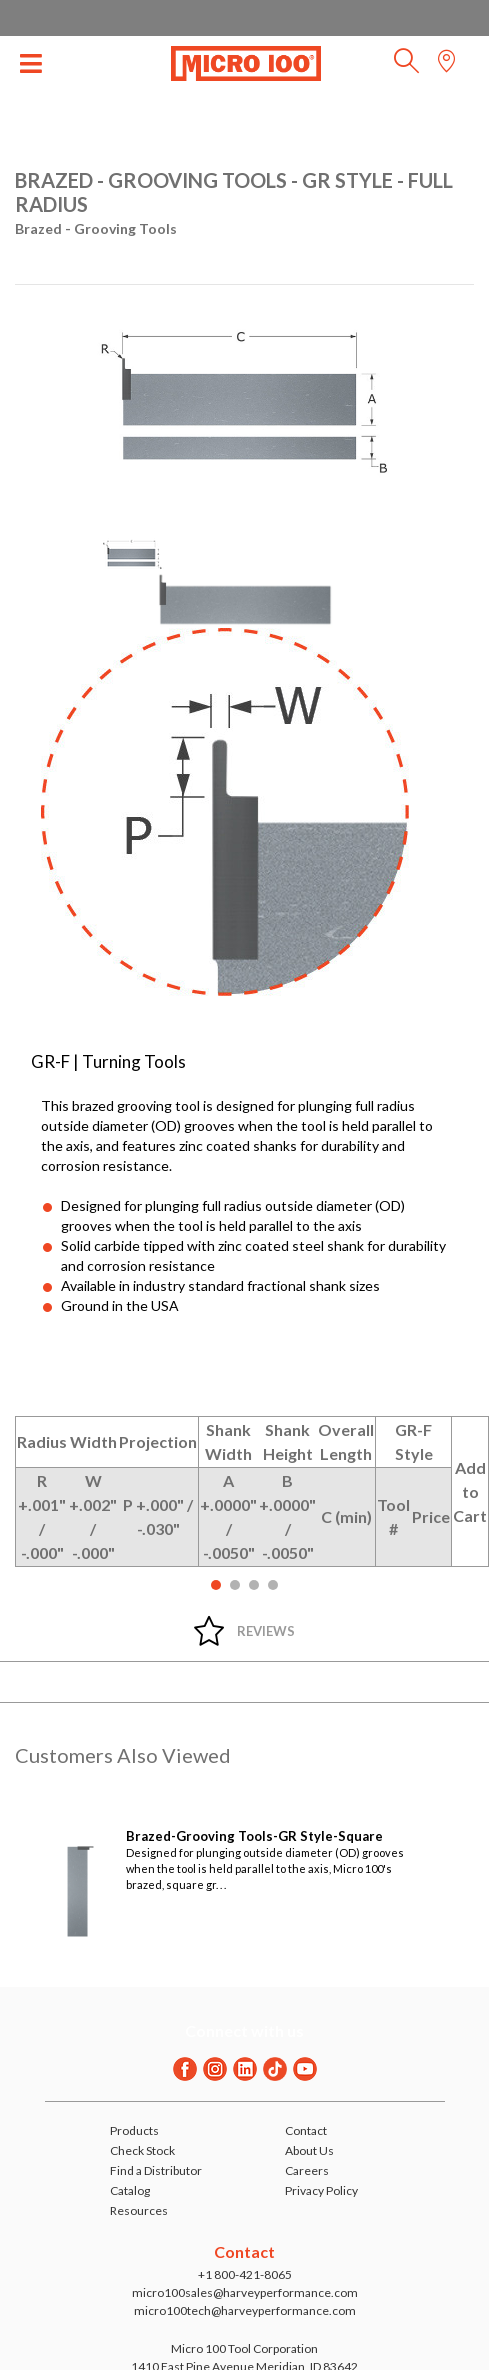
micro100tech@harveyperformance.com (245, 2310)
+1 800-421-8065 (245, 2274)
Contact (306, 2130)
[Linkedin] (245, 2069)
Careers (307, 2170)
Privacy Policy (321, 2190)
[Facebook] (185, 2069)
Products (134, 2130)
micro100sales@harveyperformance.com (245, 2292)
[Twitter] (275, 2069)
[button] (406, 66)
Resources (139, 2210)
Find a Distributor (156, 2170)
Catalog (130, 2190)
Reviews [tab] (266, 1631)
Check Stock (142, 2150)
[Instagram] (215, 2069)
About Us (309, 2150)
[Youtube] (305, 2069)
